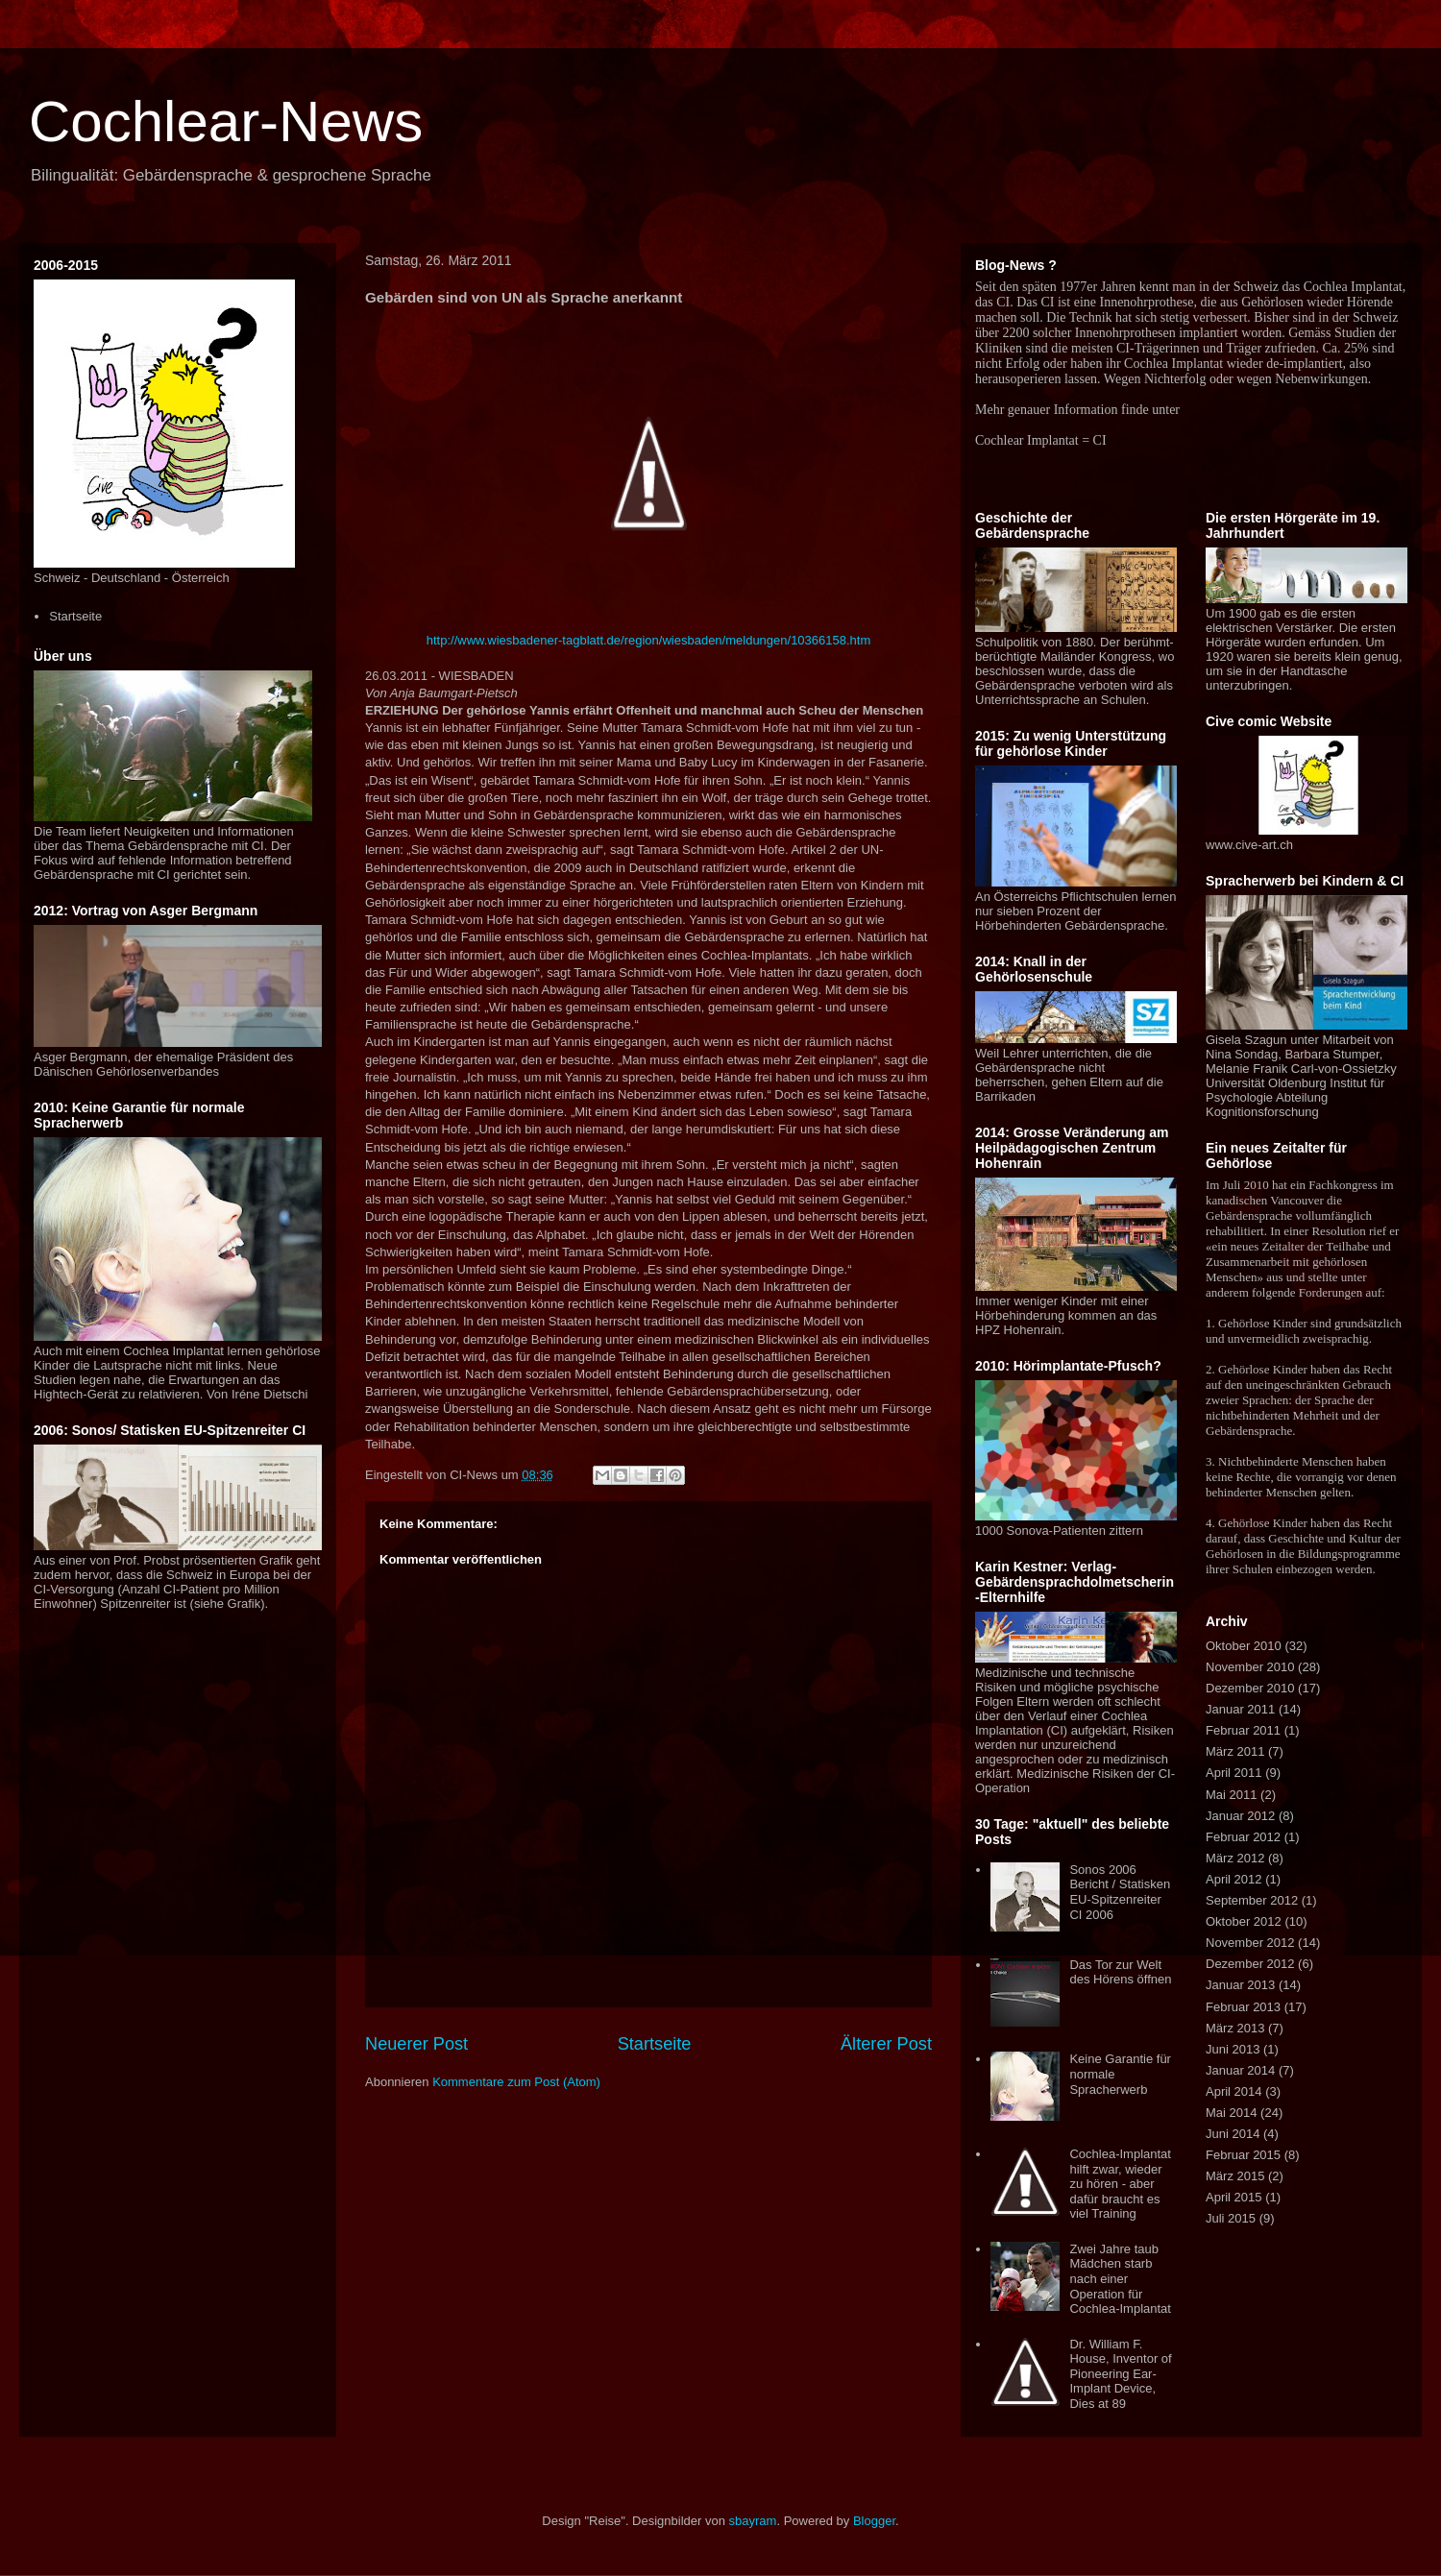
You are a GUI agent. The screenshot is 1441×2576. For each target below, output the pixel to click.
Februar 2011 (1243, 1730)
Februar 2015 (1243, 2155)
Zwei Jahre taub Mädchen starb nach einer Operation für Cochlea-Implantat (1120, 2279)
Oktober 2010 (1244, 1646)
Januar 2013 (1240, 1985)
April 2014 (1234, 2091)
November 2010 (1250, 1667)
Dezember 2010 (1250, 1688)
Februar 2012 (1243, 1837)
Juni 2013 (1232, 2049)
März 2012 (1235, 1858)
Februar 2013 (1243, 2007)
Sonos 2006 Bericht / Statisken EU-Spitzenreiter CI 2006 (1119, 1892)
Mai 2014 (1231, 2112)
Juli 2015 (1231, 2218)
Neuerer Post (416, 2044)
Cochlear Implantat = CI (1041, 440)
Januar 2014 (1240, 2070)
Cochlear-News (226, 121)
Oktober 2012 (1244, 1921)
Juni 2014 (1232, 2133)
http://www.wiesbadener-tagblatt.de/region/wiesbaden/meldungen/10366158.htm (649, 640)
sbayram (753, 2521)
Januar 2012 (1240, 1816)
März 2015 (1235, 2176)
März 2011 (1235, 1751)
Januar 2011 (1240, 1709)
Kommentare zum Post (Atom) (516, 2082)
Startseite (655, 2044)
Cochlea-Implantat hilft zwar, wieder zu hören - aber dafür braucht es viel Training (1120, 2184)
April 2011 (1234, 1772)
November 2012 (1250, 1942)
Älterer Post (886, 2044)
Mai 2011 (1231, 1794)
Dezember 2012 (1250, 1963)
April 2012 (1234, 1879)
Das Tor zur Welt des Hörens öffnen (1120, 1972)
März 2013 (1235, 2028)
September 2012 (1252, 1900)
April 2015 (1234, 2197)
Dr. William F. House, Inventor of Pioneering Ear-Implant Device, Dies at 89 (1120, 2374)
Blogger (874, 2521)
